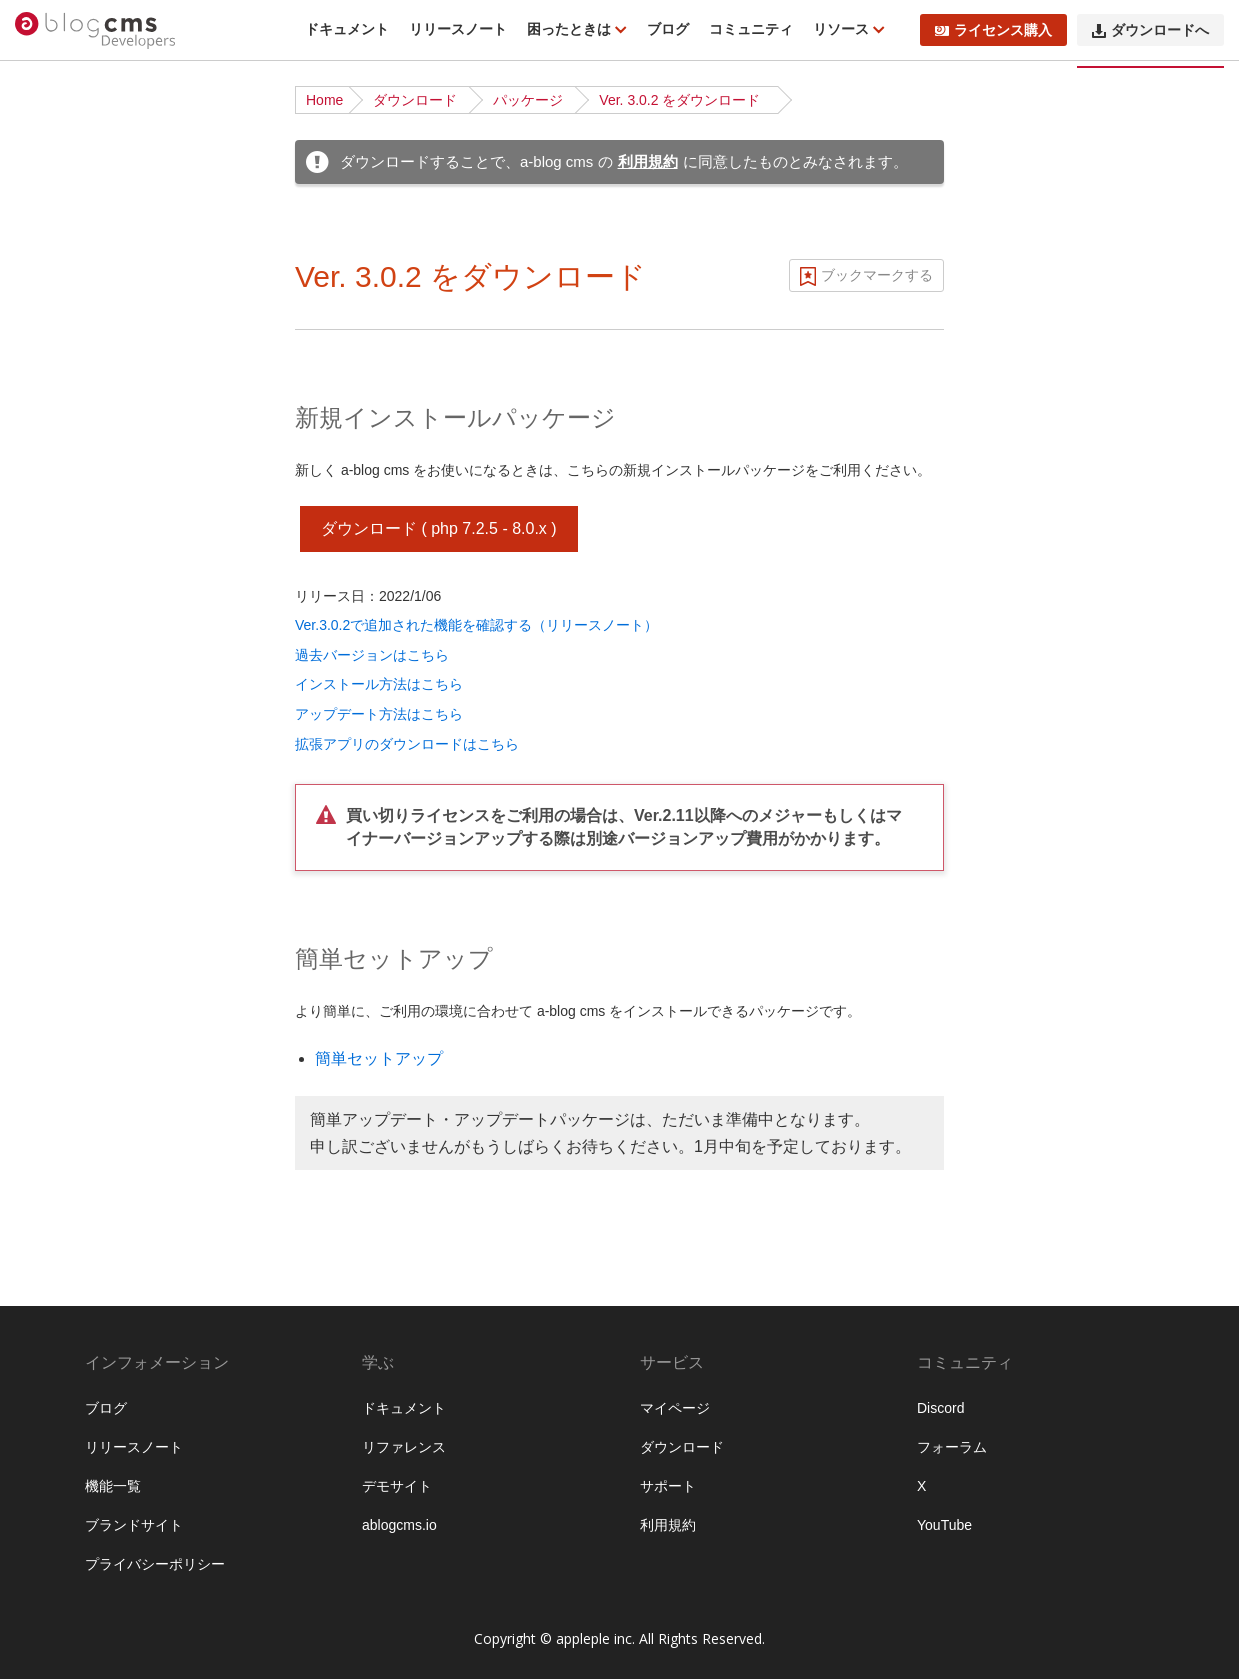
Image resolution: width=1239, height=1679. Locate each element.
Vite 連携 (63, 1123)
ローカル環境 (77, 536)
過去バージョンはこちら (372, 655)
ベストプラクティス (98, 567)
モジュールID (77, 814)
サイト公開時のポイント (112, 598)
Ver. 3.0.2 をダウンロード (679, 100)
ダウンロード (415, 100)
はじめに (63, 196)
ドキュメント (347, 29)
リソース (843, 29)
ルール (56, 938)
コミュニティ (751, 29)
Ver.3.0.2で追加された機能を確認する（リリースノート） (476, 625)
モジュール (70, 783)
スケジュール (77, 1277)
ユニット (63, 876)
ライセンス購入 (993, 30)
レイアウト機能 (84, 1432)
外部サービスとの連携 (105, 1494)
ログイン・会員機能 (98, 1370)
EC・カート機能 (86, 1339)
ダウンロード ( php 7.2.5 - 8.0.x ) (439, 528)
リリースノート (458, 29)
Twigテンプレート (91, 1092)
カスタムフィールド (98, 845)
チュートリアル (84, 443)
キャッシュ (70, 1525)
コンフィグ (70, 907)
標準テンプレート (91, 1061)
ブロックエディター (98, 1401)
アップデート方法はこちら (379, 714)
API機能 (60, 1463)
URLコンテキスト (91, 721)
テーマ (56, 1030)
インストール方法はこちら (379, 684)
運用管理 (63, 1649)
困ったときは (571, 29)
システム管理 (77, 1618)
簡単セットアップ (379, 1058)
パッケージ (528, 100)
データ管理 (70, 1587)
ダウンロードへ (1150, 30)
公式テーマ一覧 (84, 505)
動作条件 (63, 258)
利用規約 (648, 161)
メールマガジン (84, 1308)
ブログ (668, 29)
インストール (77, 381)
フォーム (63, 1215)
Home (324, 100)
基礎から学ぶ (77, 474)
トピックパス (77, 1246)
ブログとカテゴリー (98, 690)
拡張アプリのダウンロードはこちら (407, 744)
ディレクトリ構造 (91, 412)
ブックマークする (877, 275)
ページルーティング (98, 752)
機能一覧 (63, 227)
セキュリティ (77, 1556)
